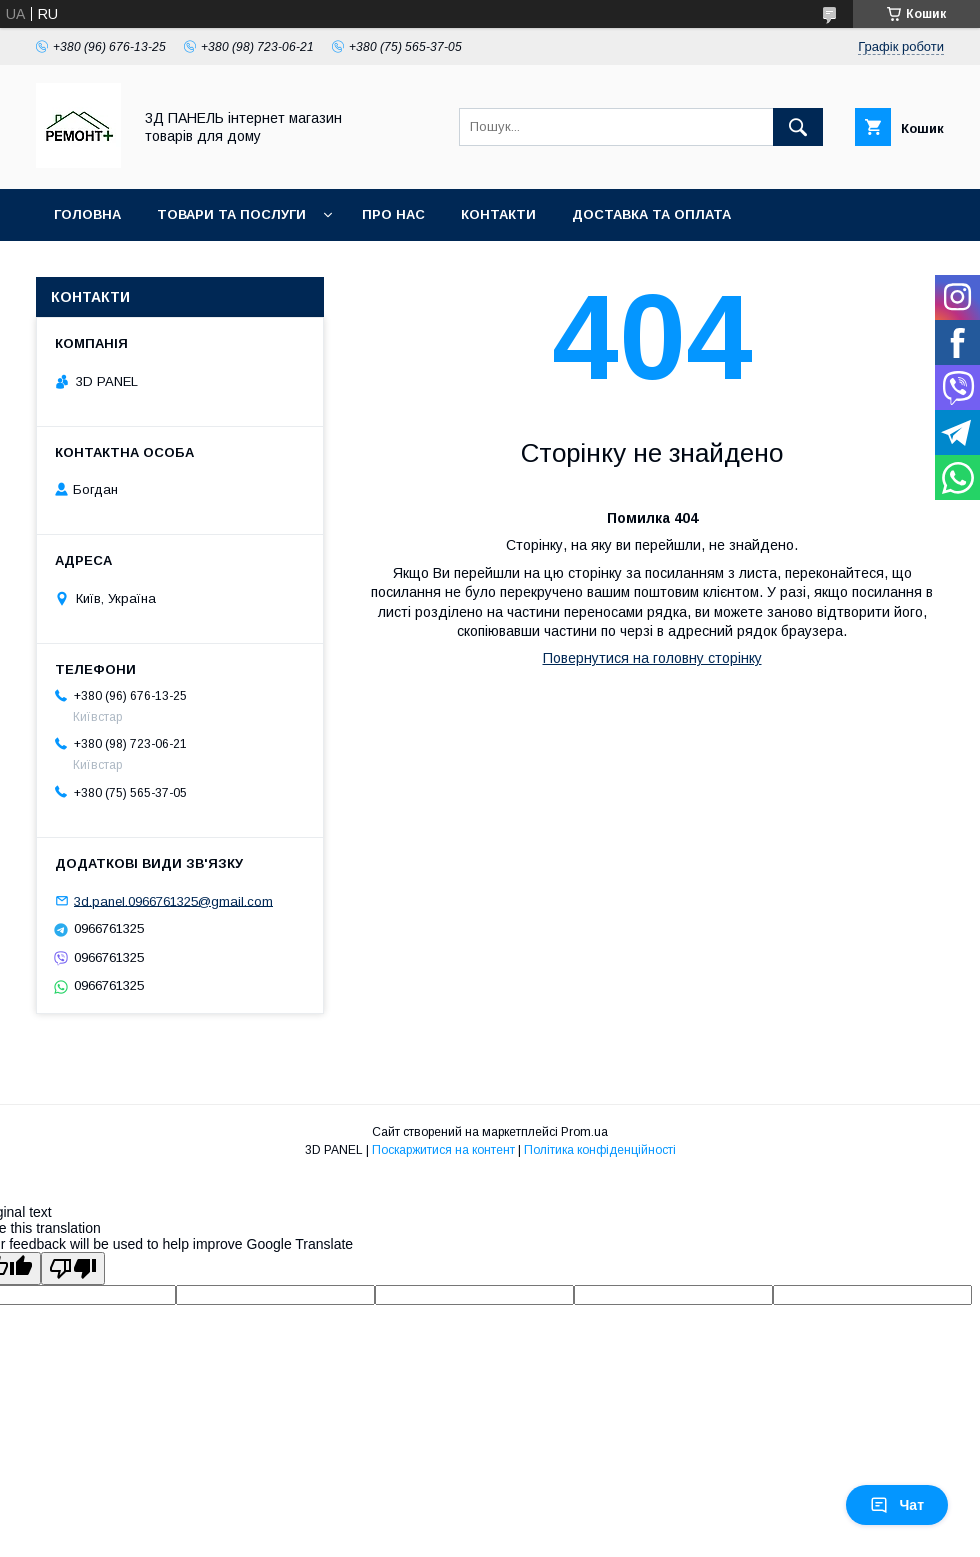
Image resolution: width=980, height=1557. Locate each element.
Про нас (393, 214)
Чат (897, 1505)
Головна (87, 214)
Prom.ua (584, 1132)
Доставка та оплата (651, 214)
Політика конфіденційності (600, 1150)
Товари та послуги (231, 214)
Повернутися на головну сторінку (652, 658)
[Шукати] (798, 127)
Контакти (498, 214)
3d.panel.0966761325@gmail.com (173, 900)
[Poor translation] (73, 1268)
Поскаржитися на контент (443, 1150)
